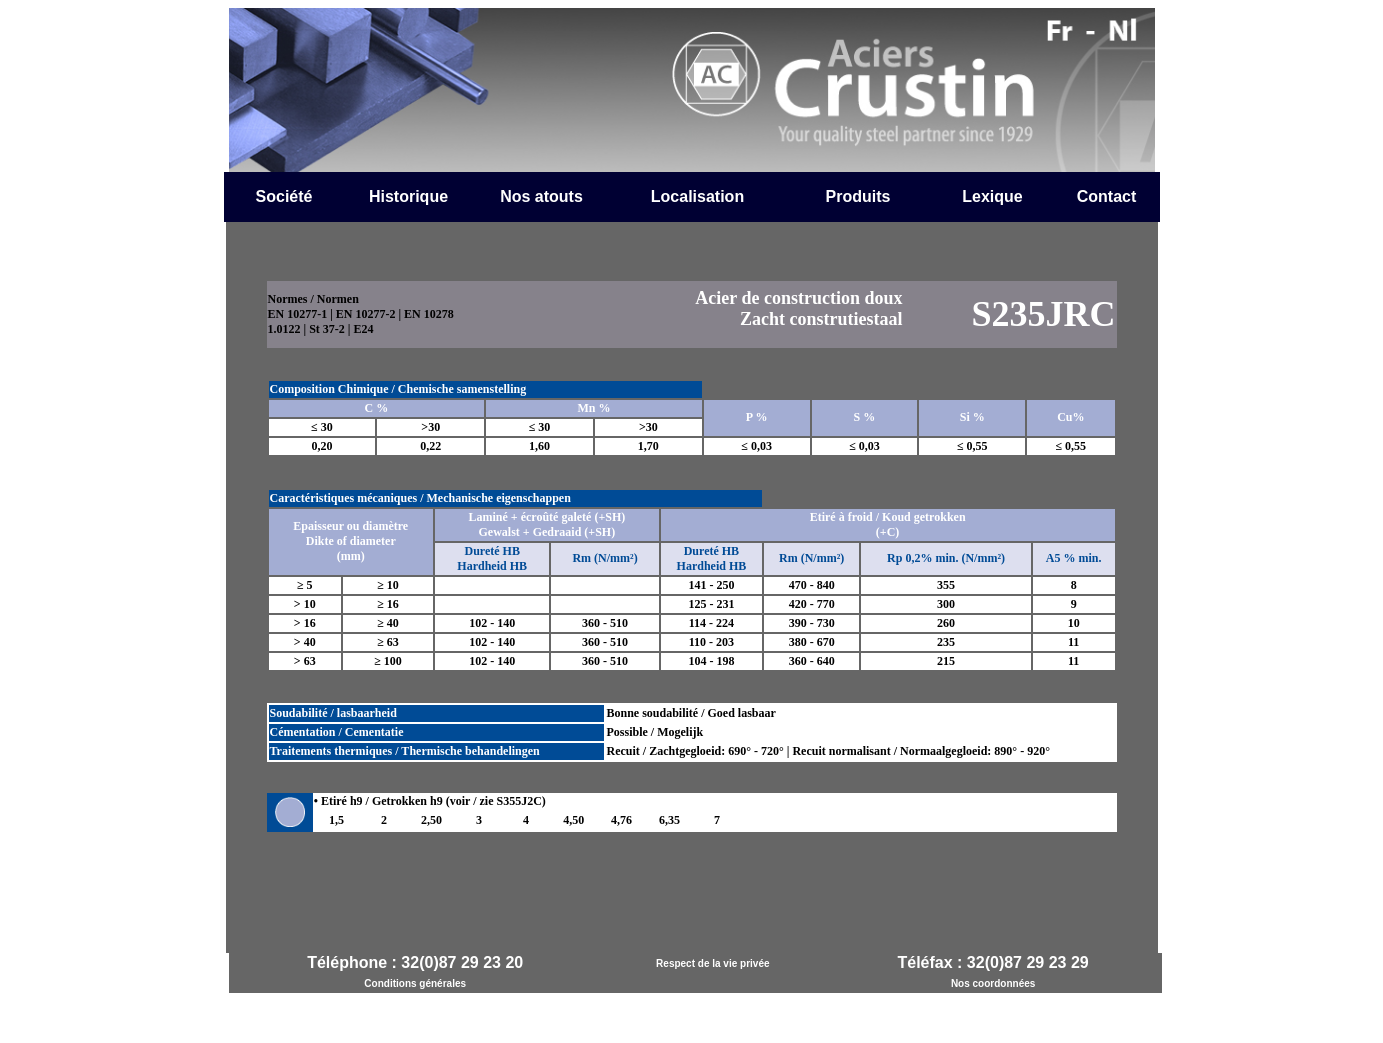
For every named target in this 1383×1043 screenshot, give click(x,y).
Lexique (992, 196)
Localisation (697, 196)
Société (284, 196)
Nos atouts (541, 196)
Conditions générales (415, 983)
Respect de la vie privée (712, 963)
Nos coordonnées (993, 983)
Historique (408, 196)
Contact (1107, 196)
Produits (858, 196)
